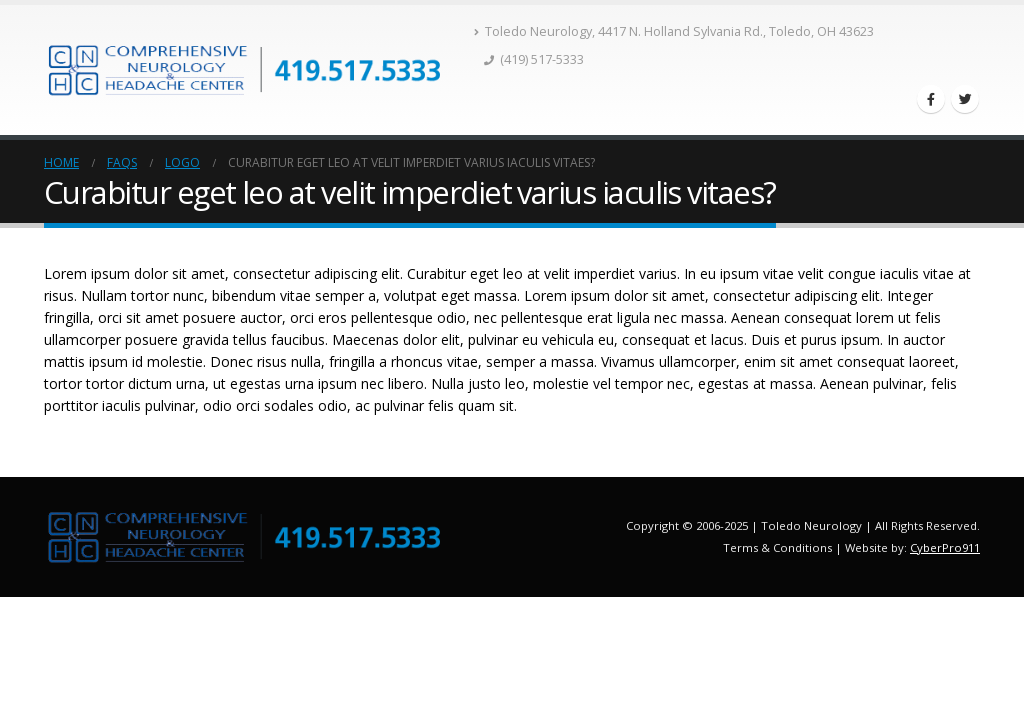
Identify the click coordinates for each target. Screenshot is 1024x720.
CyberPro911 (945, 547)
